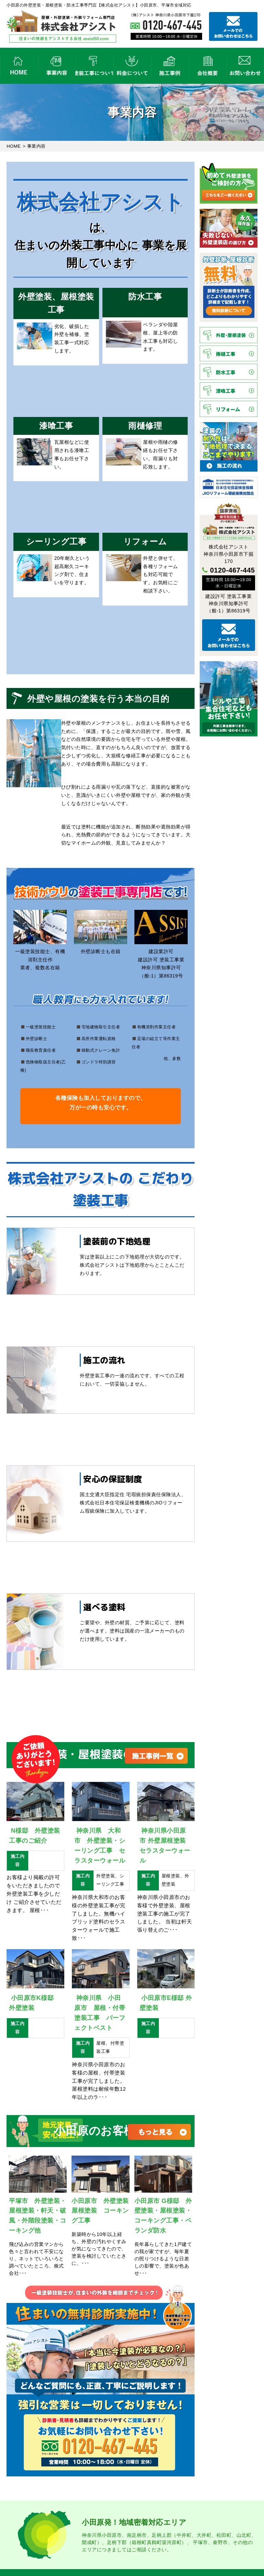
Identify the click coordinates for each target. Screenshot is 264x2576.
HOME (19, 66)
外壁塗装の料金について (132, 66)
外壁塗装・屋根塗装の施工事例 (170, 66)
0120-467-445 (232, 570)
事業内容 (57, 66)
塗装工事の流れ (94, 66)
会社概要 (208, 66)
